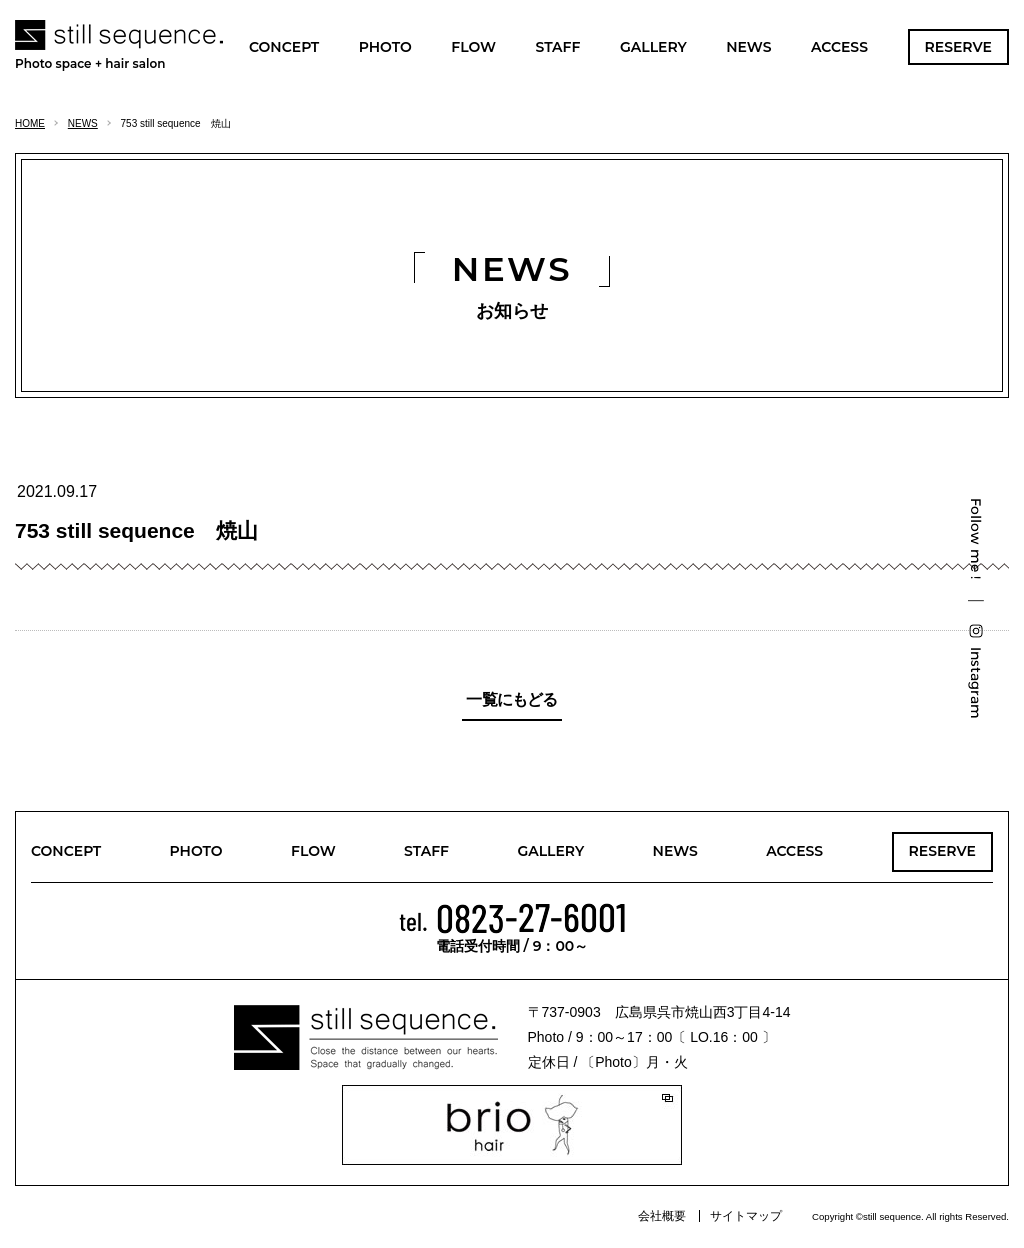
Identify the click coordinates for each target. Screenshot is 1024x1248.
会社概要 (662, 1216)
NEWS (748, 47)
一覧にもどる (511, 699)
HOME (30, 123)
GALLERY (653, 47)
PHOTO (385, 47)
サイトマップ (746, 1216)
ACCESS (839, 47)
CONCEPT (284, 47)
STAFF (557, 47)
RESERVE (958, 47)
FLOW (473, 47)
